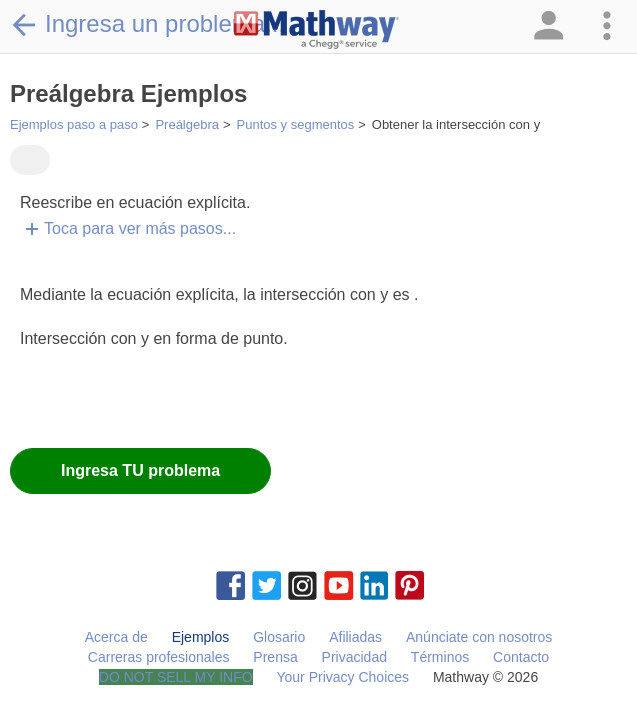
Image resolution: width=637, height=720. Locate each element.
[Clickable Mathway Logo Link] (316, 30)
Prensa (275, 657)
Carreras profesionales (159, 657)
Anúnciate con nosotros (479, 637)
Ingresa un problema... (147, 24)
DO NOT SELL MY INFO (176, 677)
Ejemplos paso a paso (74, 124)
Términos (440, 657)
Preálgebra (187, 124)
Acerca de (116, 637)
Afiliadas (355, 637)
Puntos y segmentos (296, 124)
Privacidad (354, 657)
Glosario (279, 637)
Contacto (521, 657)
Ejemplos (201, 637)
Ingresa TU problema (140, 470)
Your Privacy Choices (342, 677)
